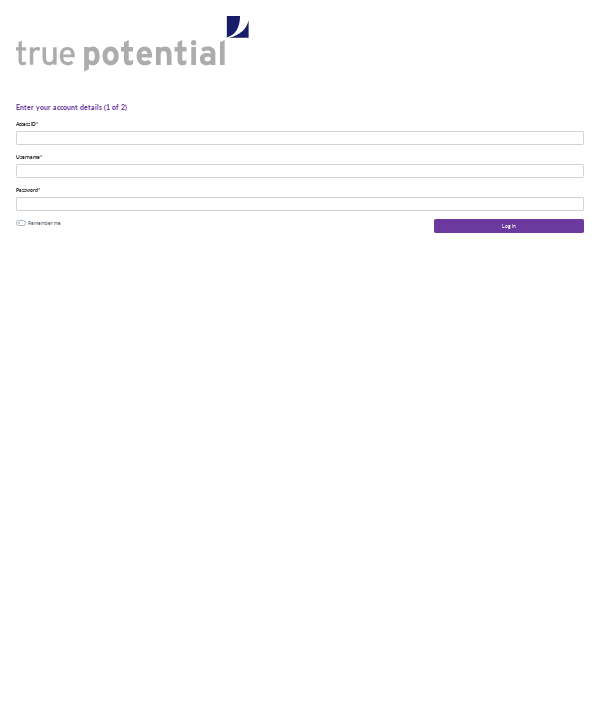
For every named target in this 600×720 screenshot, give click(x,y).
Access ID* (27, 124)
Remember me (44, 223)
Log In (509, 226)
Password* (28, 190)
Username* (29, 157)
